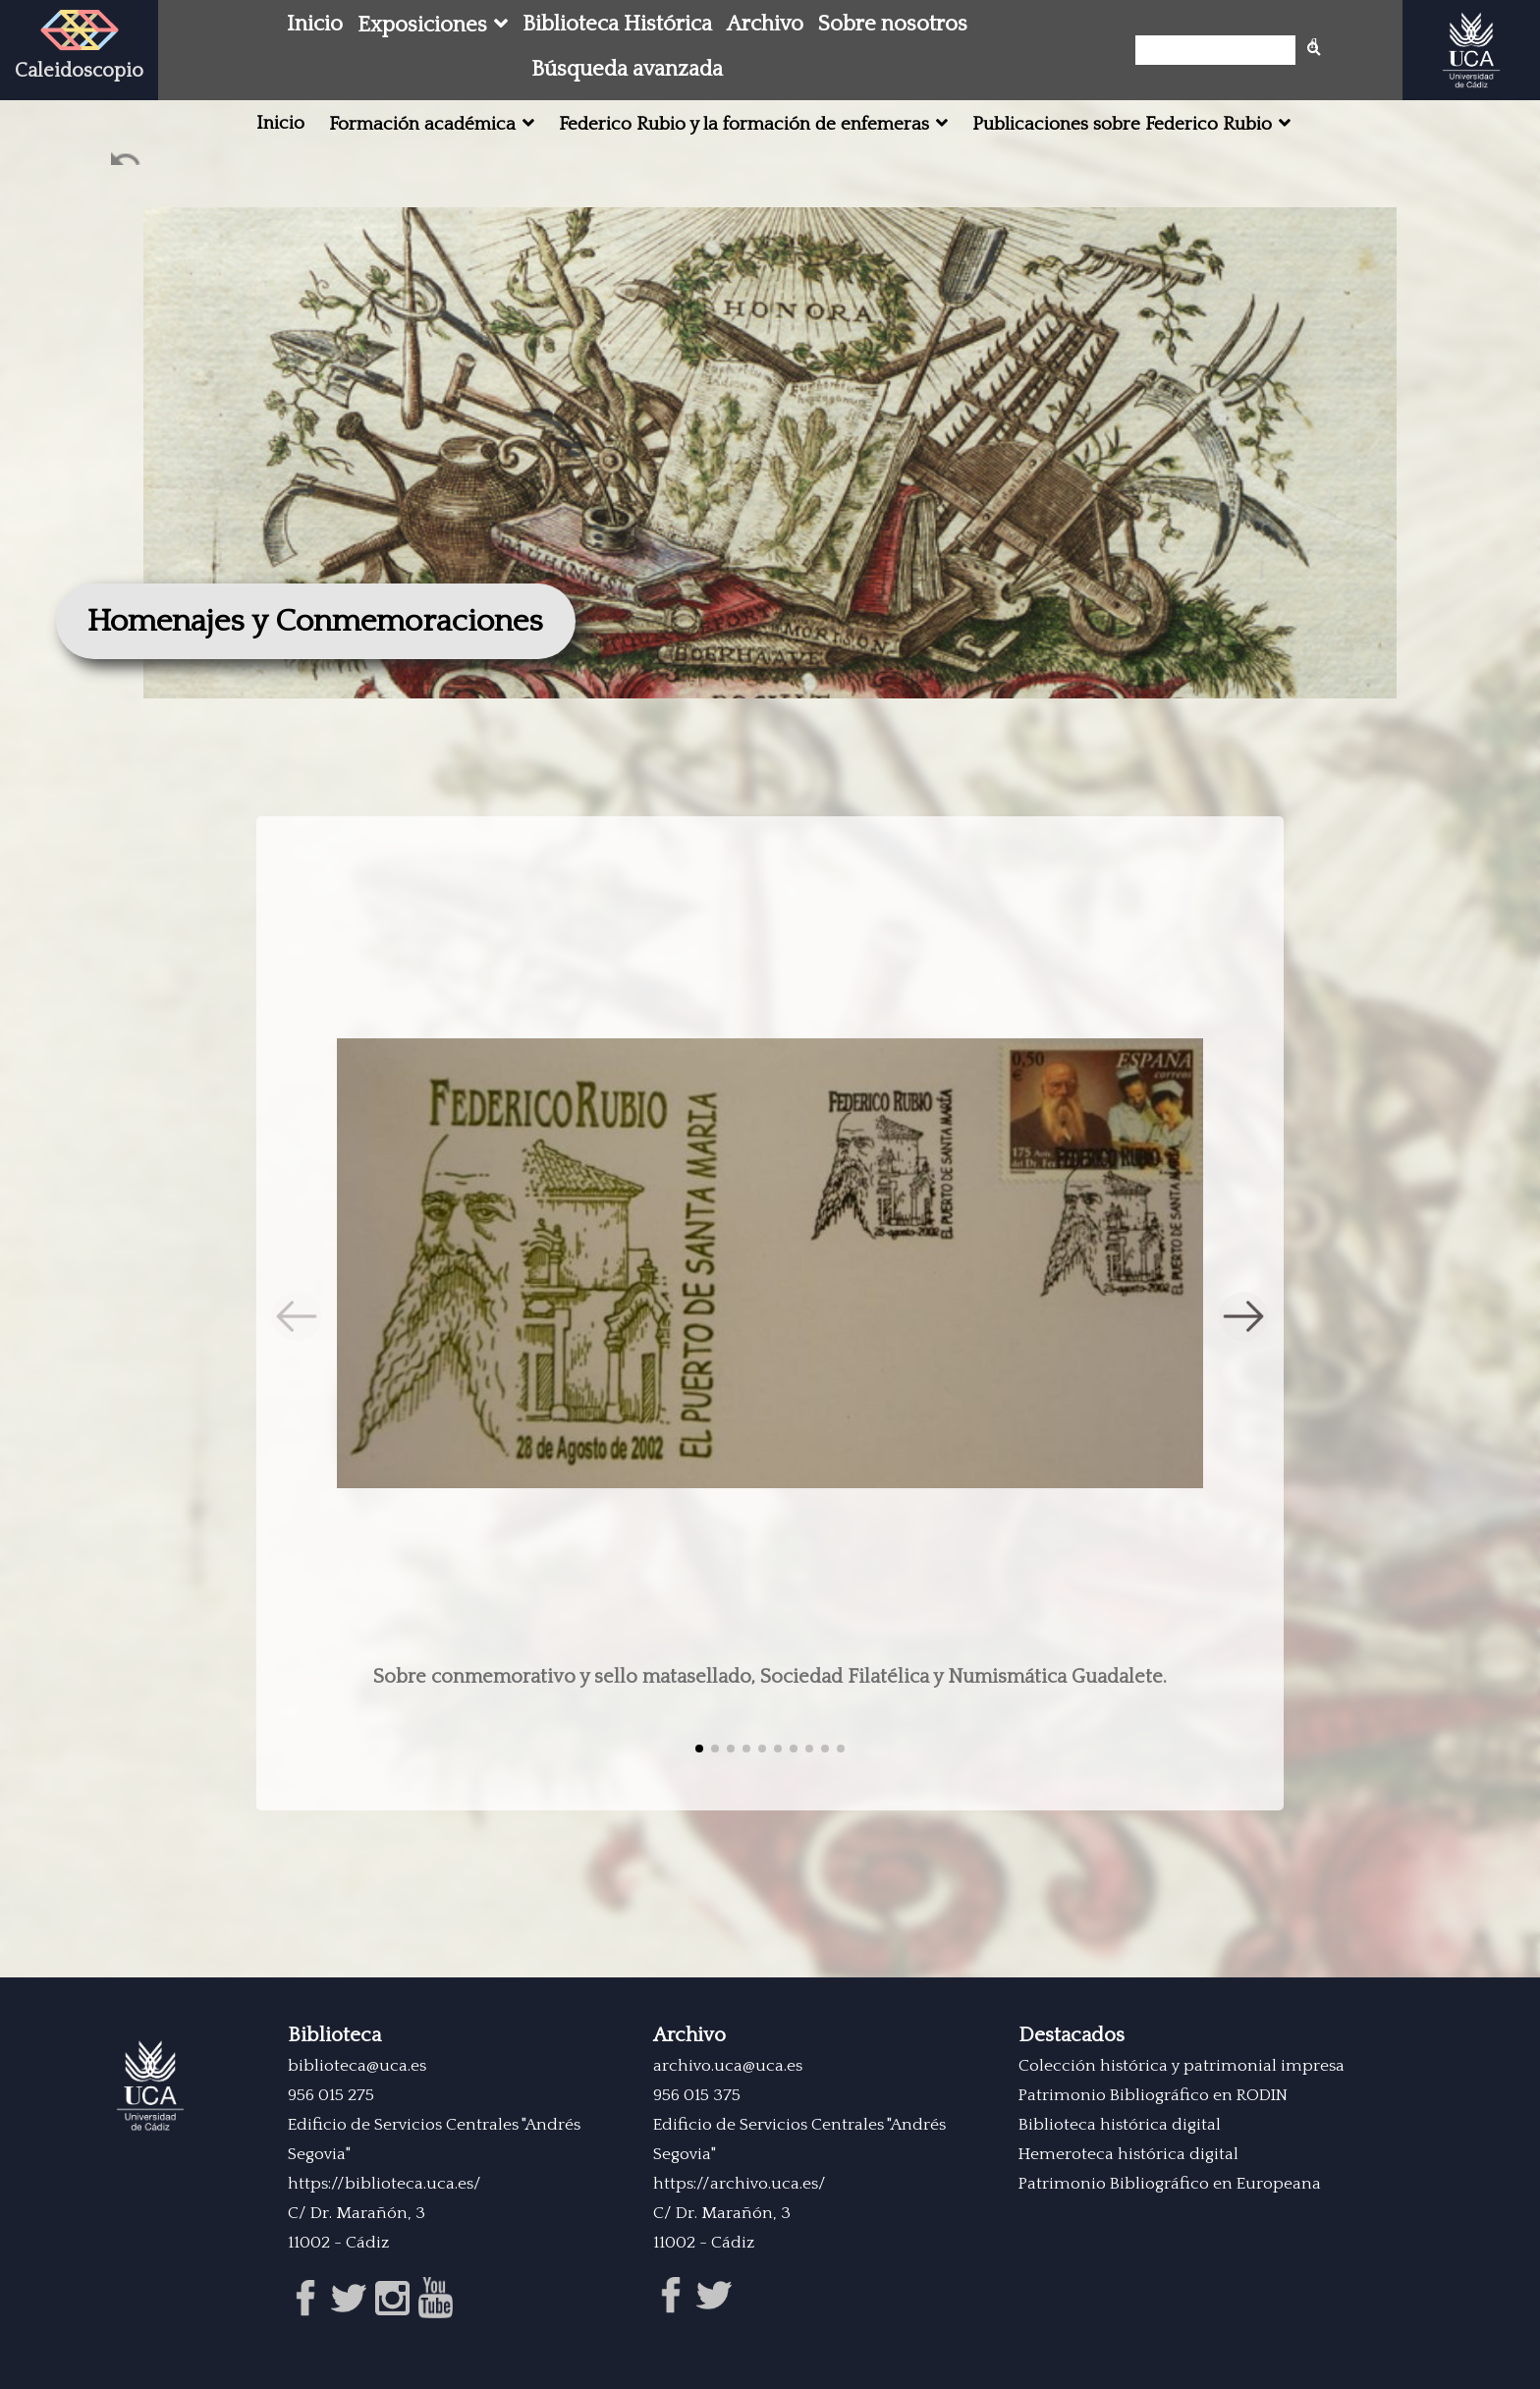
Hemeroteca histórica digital (1128, 2154)
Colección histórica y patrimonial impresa (1181, 2066)
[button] (1243, 1316)
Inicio (315, 24)
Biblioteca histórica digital (1119, 2125)
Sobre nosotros (892, 24)
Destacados (1071, 2035)
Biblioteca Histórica (617, 24)
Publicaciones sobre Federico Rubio (1122, 124)
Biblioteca (334, 2035)
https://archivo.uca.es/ (739, 2184)
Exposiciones (422, 25)
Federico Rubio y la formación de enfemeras (744, 124)
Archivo (765, 24)
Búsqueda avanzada (627, 69)
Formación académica (422, 124)
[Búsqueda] (1220, 50)
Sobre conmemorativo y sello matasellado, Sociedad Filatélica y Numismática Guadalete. (770, 1677)
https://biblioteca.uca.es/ (384, 2184)
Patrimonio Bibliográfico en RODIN (1153, 2095)
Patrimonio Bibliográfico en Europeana (1169, 2184)
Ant (127, 163)
